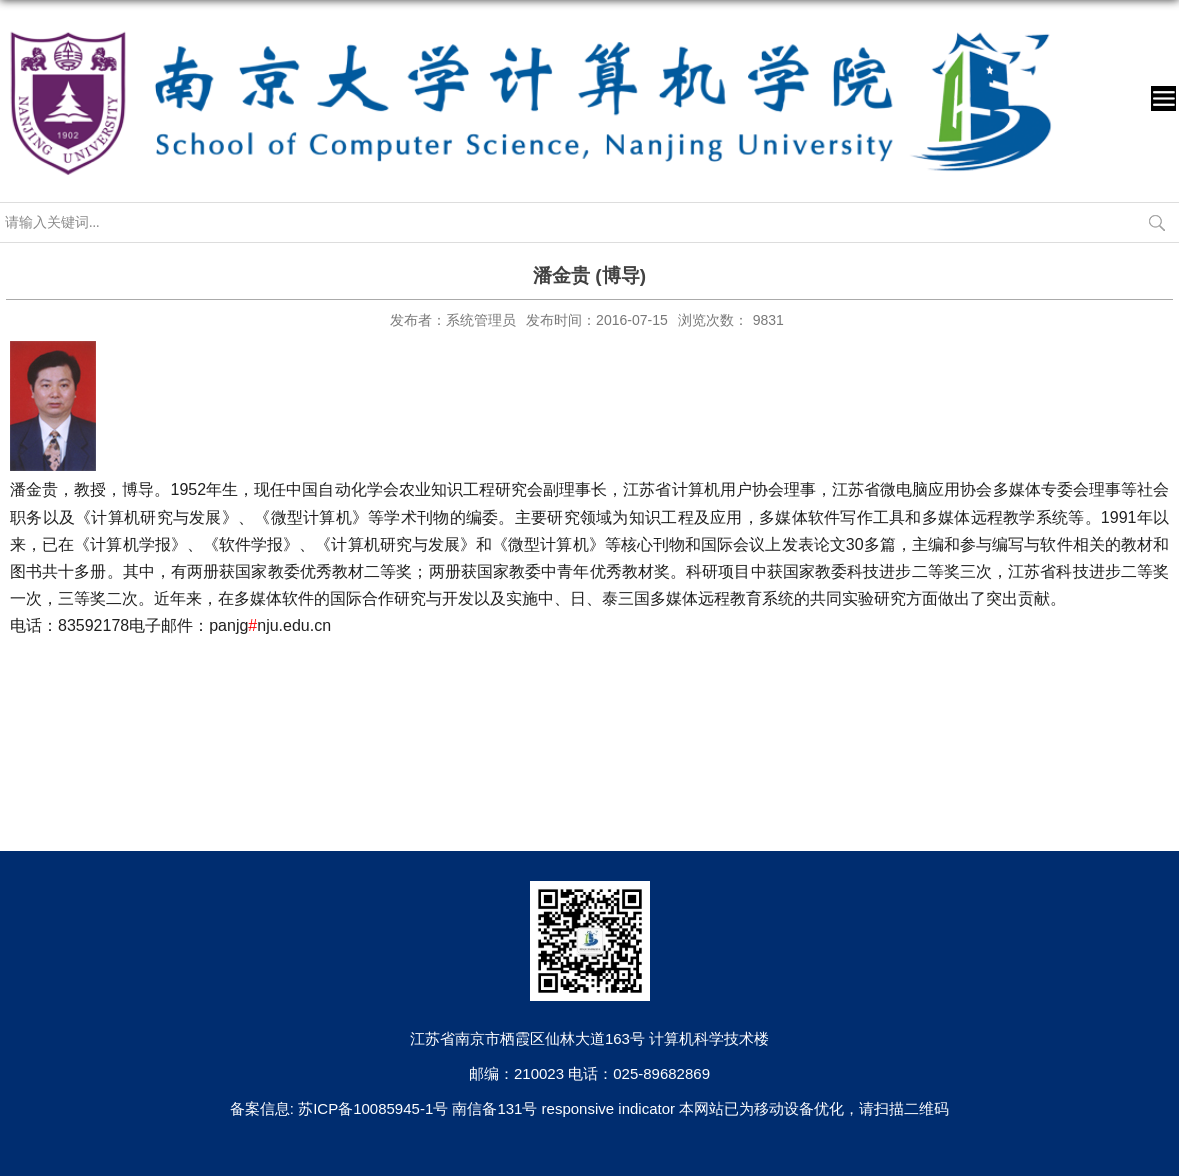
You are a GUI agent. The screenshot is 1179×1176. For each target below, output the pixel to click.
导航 (1163, 98)
